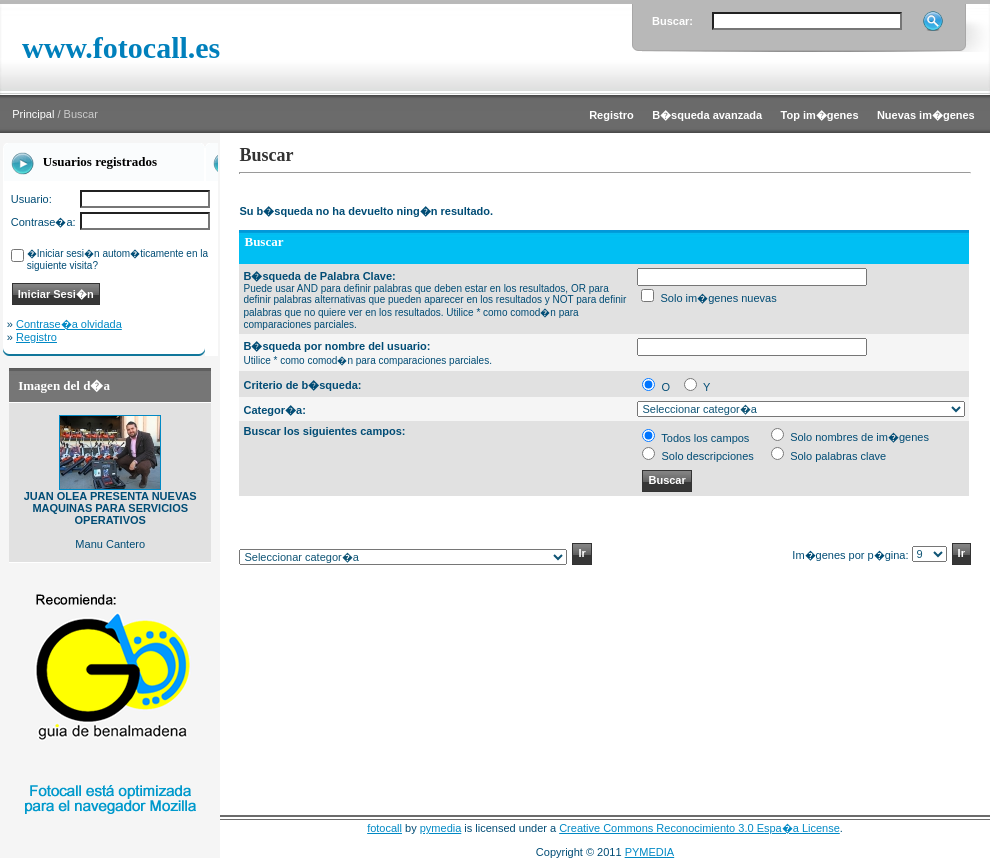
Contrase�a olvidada (69, 324)
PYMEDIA (650, 852)
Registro (36, 337)
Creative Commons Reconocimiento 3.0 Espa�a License (699, 828)
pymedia (441, 828)
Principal (33, 114)
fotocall (384, 828)
